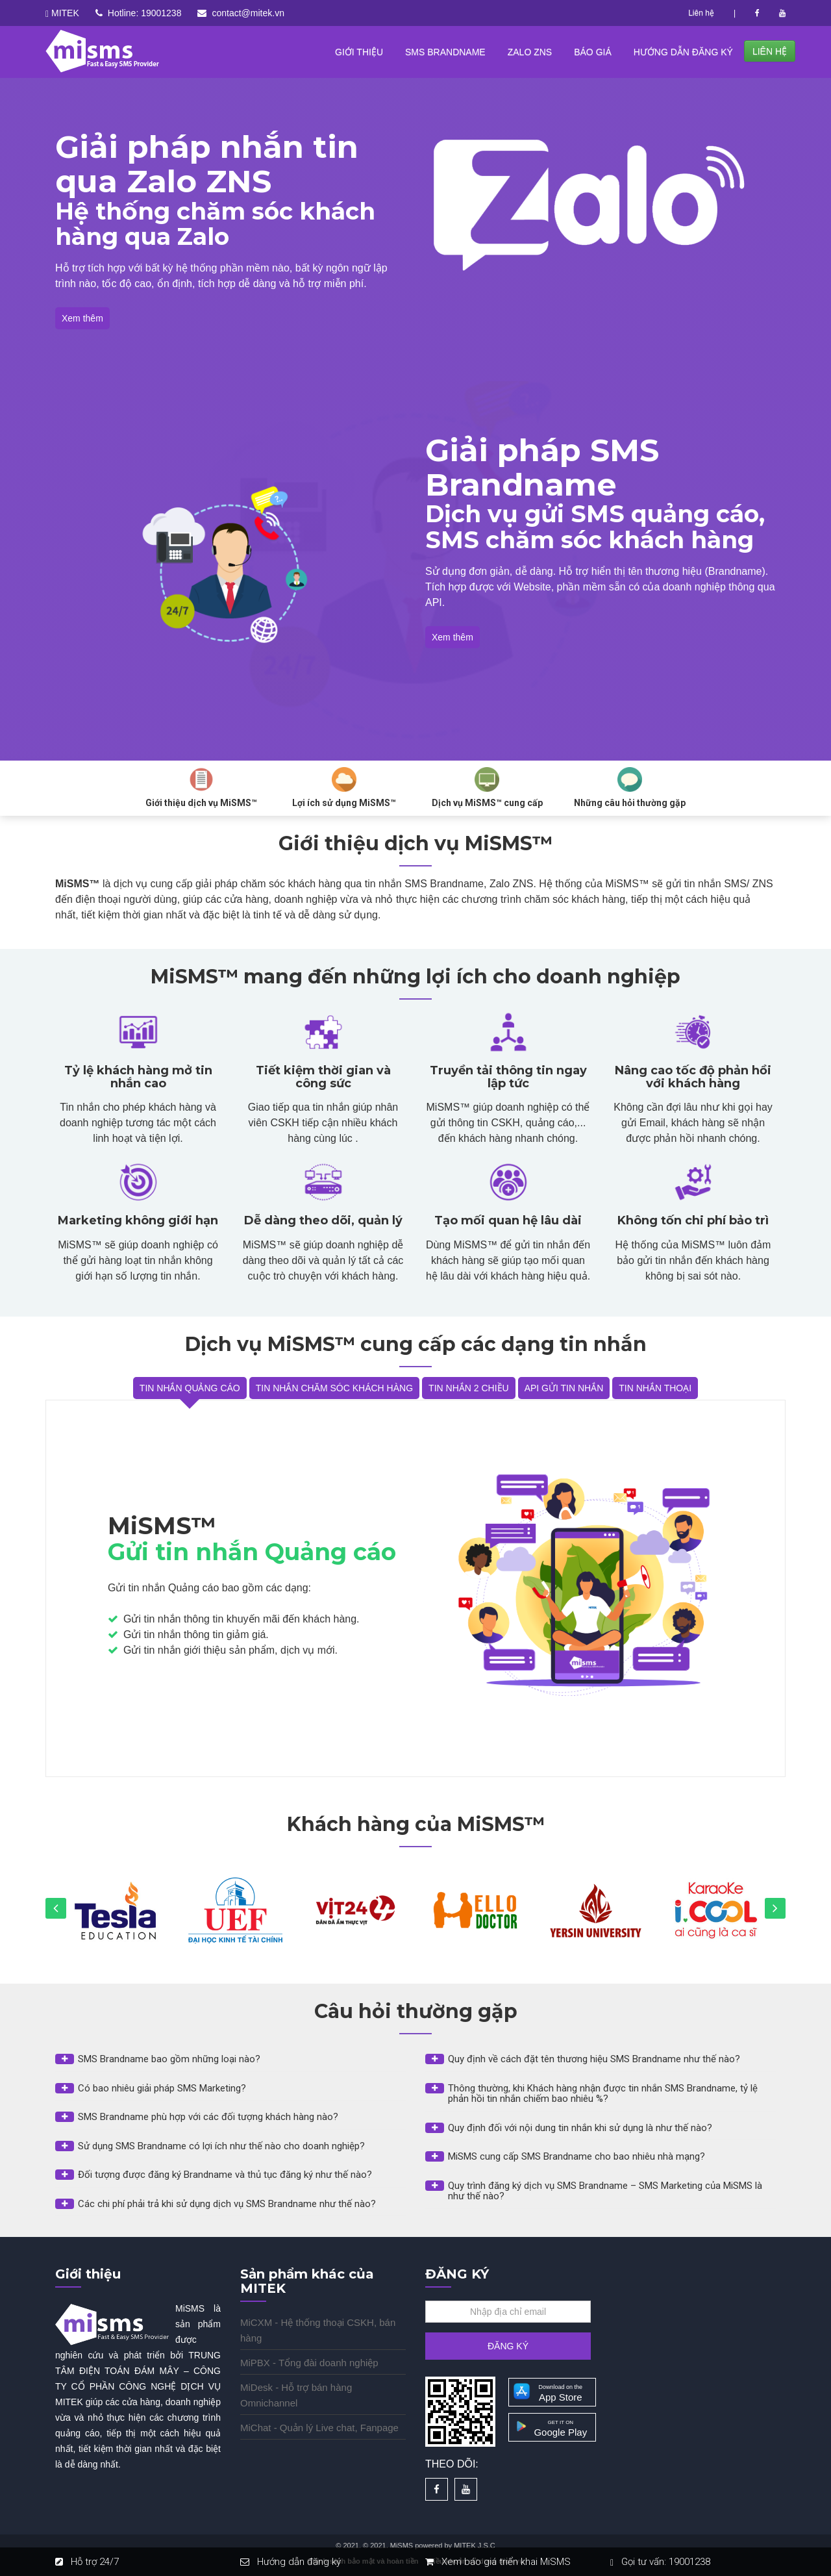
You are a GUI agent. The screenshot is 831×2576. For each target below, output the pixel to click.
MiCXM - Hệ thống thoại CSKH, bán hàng (317, 2330)
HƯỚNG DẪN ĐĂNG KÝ (683, 52)
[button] (230, 2059)
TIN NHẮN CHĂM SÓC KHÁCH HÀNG (334, 1388)
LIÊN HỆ (769, 51)
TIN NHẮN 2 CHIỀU (468, 1388)
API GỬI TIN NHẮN (564, 1388)
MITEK (65, 13)
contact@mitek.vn (248, 13)
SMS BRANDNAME (445, 52)
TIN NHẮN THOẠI (655, 1388)
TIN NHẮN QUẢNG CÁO (190, 1388)
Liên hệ (701, 13)
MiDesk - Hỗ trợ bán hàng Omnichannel (296, 2395)
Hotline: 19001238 (145, 13)
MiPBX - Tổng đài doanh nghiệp (309, 2362)
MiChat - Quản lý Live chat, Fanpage (319, 2427)
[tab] (230, 2063)
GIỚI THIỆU (359, 52)
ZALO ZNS (530, 52)
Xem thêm (82, 318)
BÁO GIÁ (593, 52)
